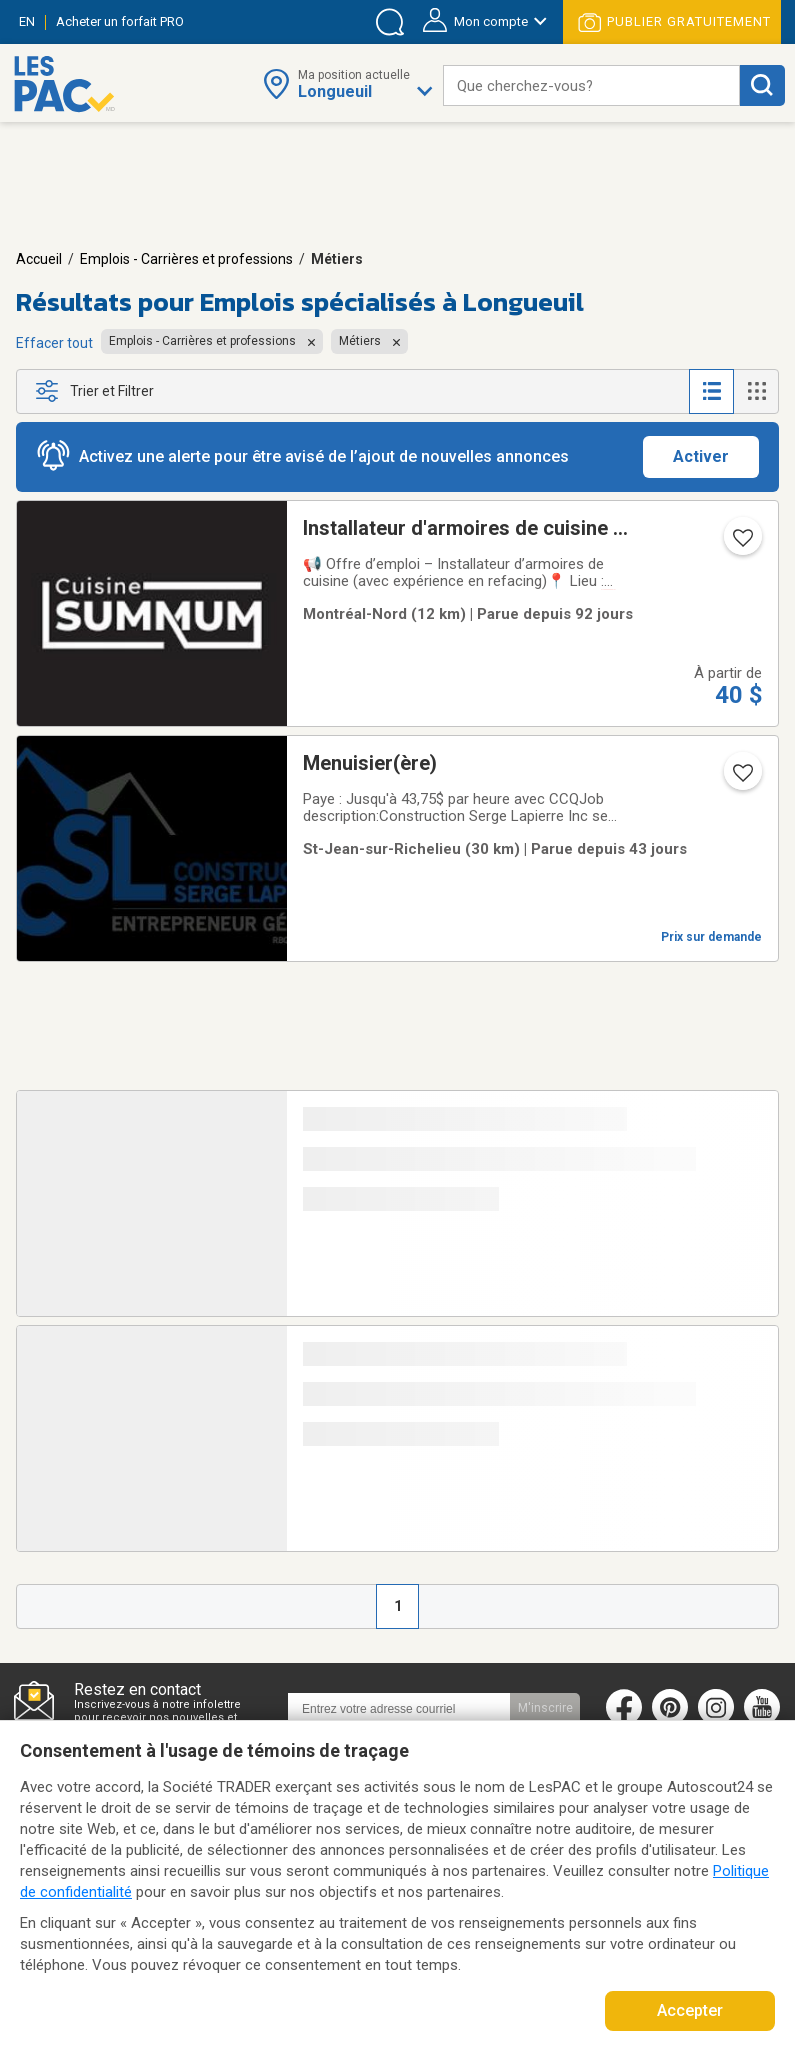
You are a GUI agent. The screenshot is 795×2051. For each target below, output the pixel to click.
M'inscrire (545, 1708)
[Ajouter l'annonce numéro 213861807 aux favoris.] (741, 779)
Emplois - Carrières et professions (186, 259)
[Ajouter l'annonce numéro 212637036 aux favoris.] (741, 544)
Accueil (39, 259)
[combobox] (591, 85)
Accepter (690, 2010)
